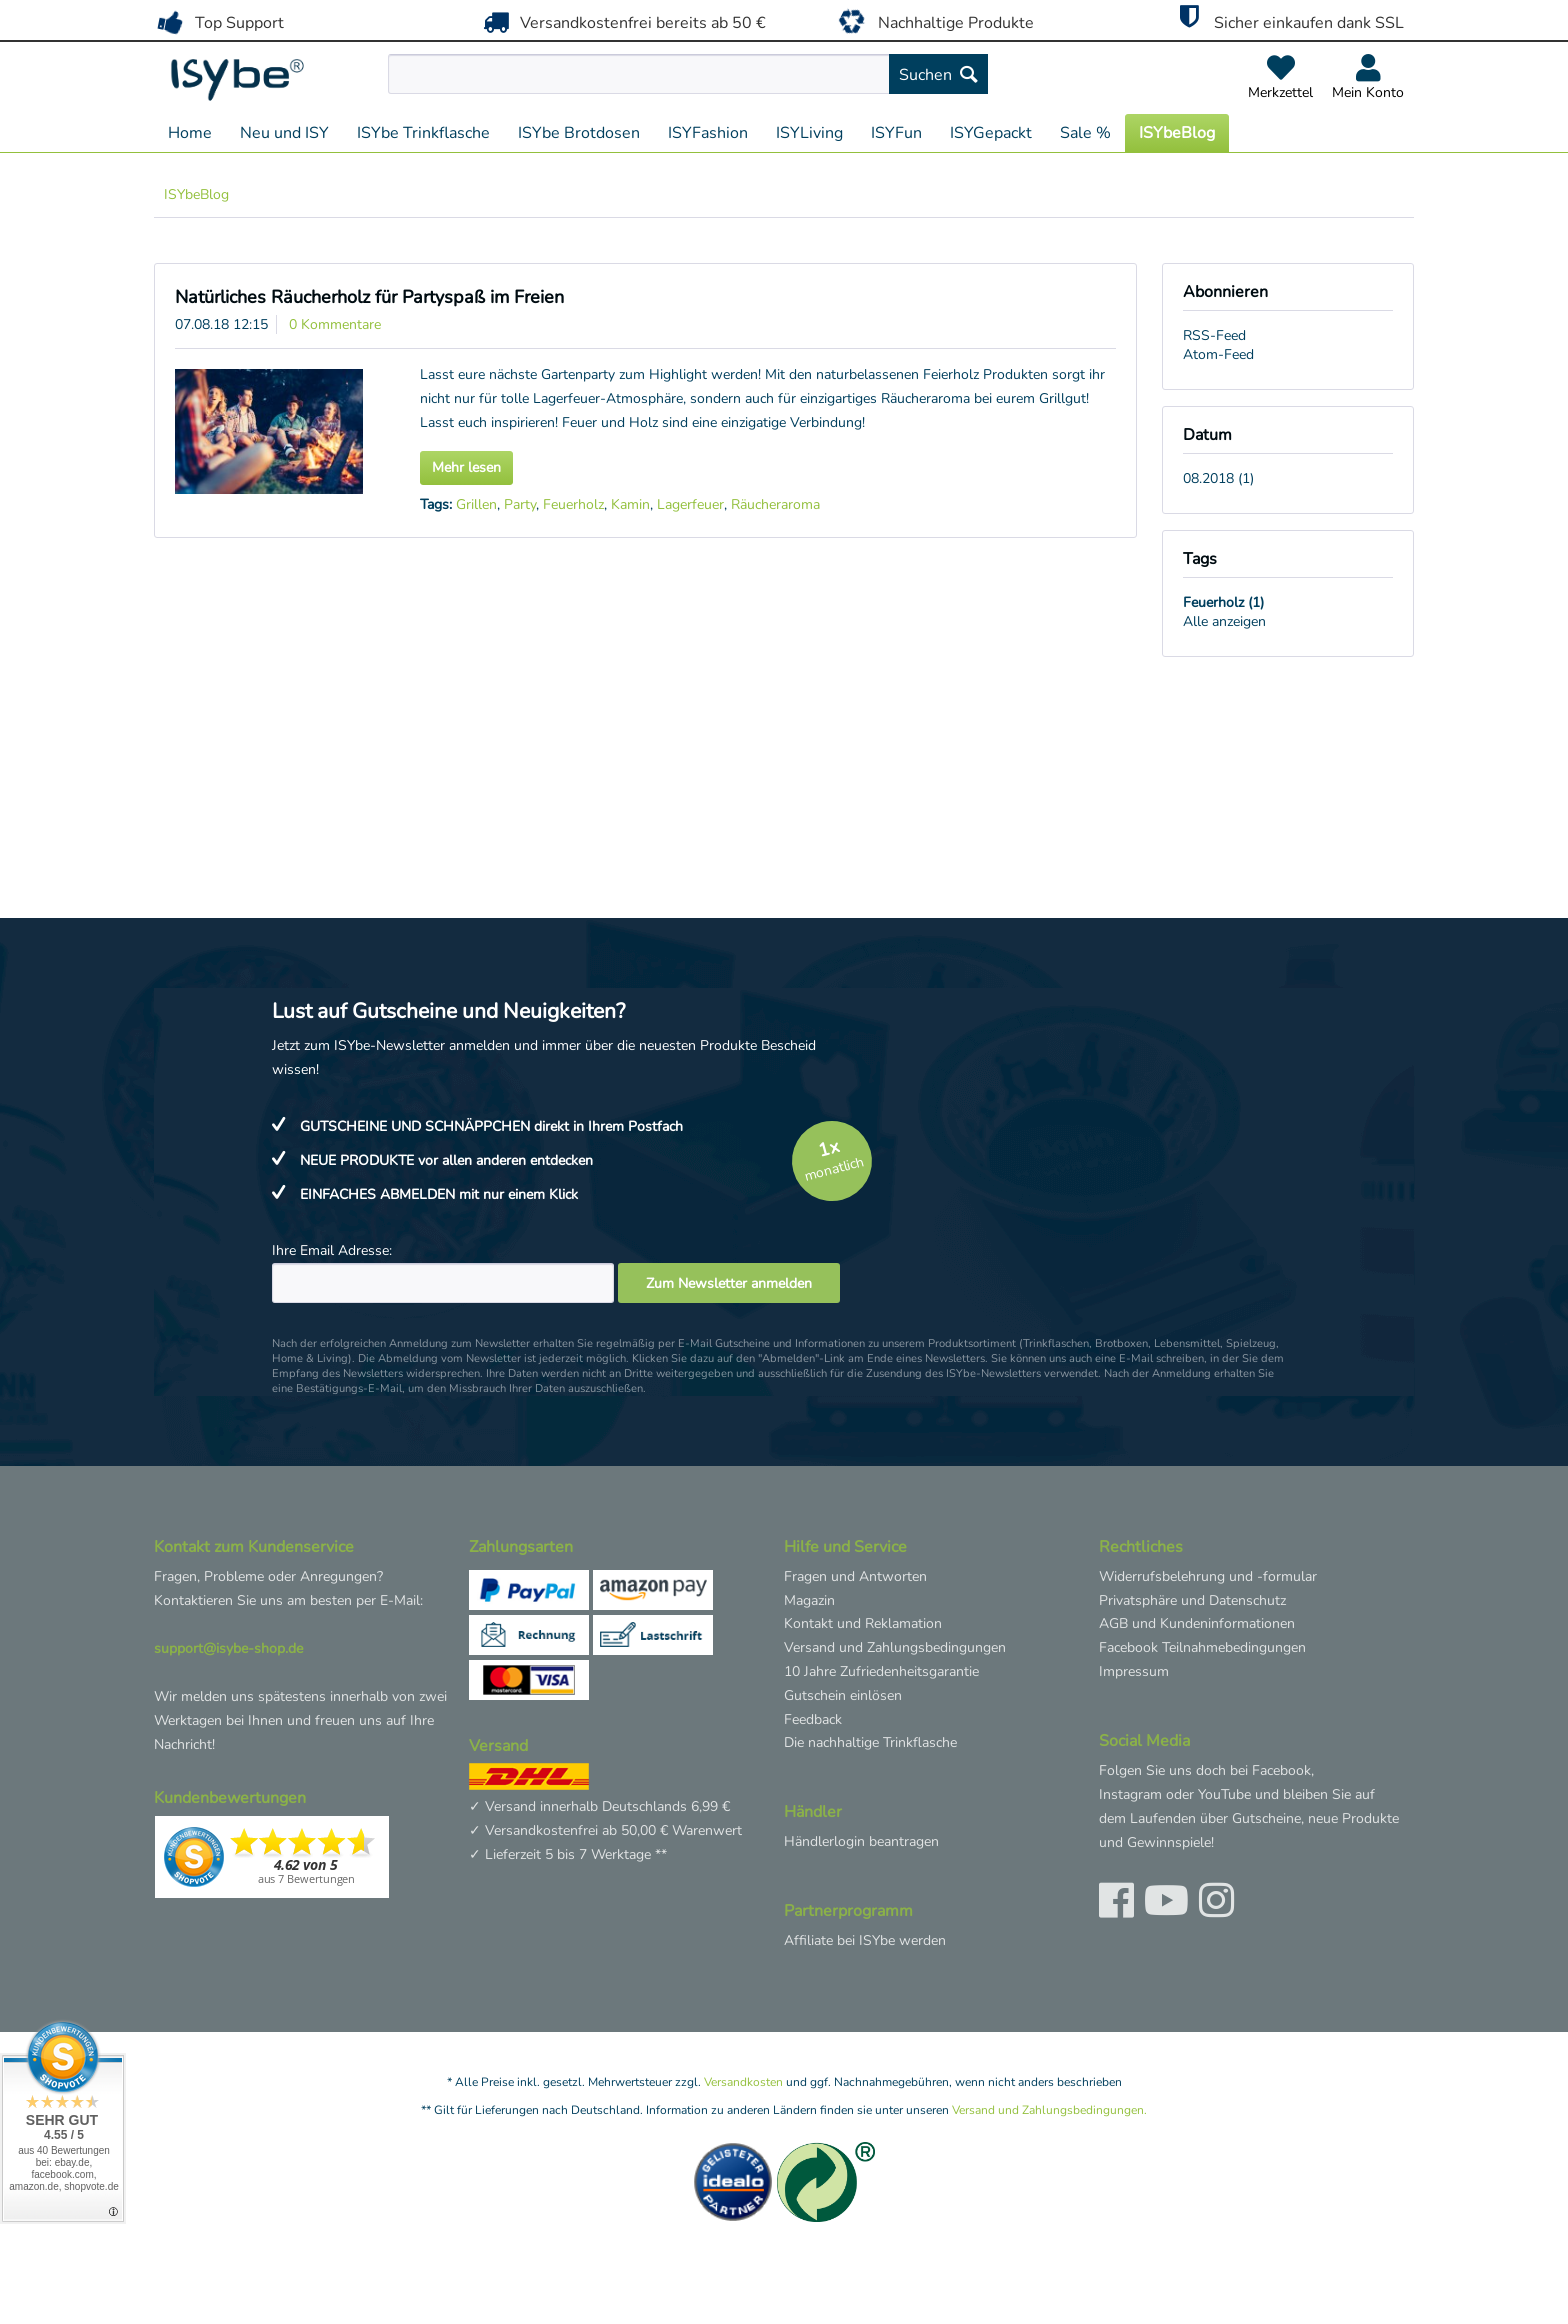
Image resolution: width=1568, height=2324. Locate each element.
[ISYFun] (896, 133)
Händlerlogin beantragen (861, 1841)
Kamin (630, 504)
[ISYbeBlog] (1177, 133)
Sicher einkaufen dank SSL (1287, 20)
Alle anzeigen (1224, 621)
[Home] (190, 133)
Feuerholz (573, 504)
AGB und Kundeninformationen (1197, 1623)
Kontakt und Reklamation (863, 1623)
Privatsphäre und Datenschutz (1192, 1600)
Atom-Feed (1218, 354)
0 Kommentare (335, 324)
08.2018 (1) (1218, 478)
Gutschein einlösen (843, 1695)
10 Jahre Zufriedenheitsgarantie (881, 1671)
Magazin (809, 1600)
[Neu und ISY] (284, 133)
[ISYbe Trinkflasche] (423, 133)
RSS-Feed (1214, 335)
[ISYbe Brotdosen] (579, 133)
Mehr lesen (466, 467)
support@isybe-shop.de (228, 1648)
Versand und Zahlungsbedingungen (895, 1647)
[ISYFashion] (708, 133)
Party (520, 504)
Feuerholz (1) (1223, 602)
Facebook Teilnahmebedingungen (1202, 1647)
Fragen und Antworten (855, 1576)
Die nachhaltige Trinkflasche (870, 1742)
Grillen (476, 504)
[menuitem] (734, 74)
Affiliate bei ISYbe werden (865, 1940)
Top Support (219, 22)
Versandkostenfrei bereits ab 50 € (622, 22)
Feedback (813, 1719)
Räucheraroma (775, 504)
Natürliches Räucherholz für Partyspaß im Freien (369, 297)
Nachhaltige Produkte (933, 20)
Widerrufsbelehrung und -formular (1208, 1576)
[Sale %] (1085, 133)
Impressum (1134, 1671)
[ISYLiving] (809, 133)
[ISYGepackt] (991, 133)
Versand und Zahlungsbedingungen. (1049, 2110)
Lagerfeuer (690, 504)
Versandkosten (743, 2082)
